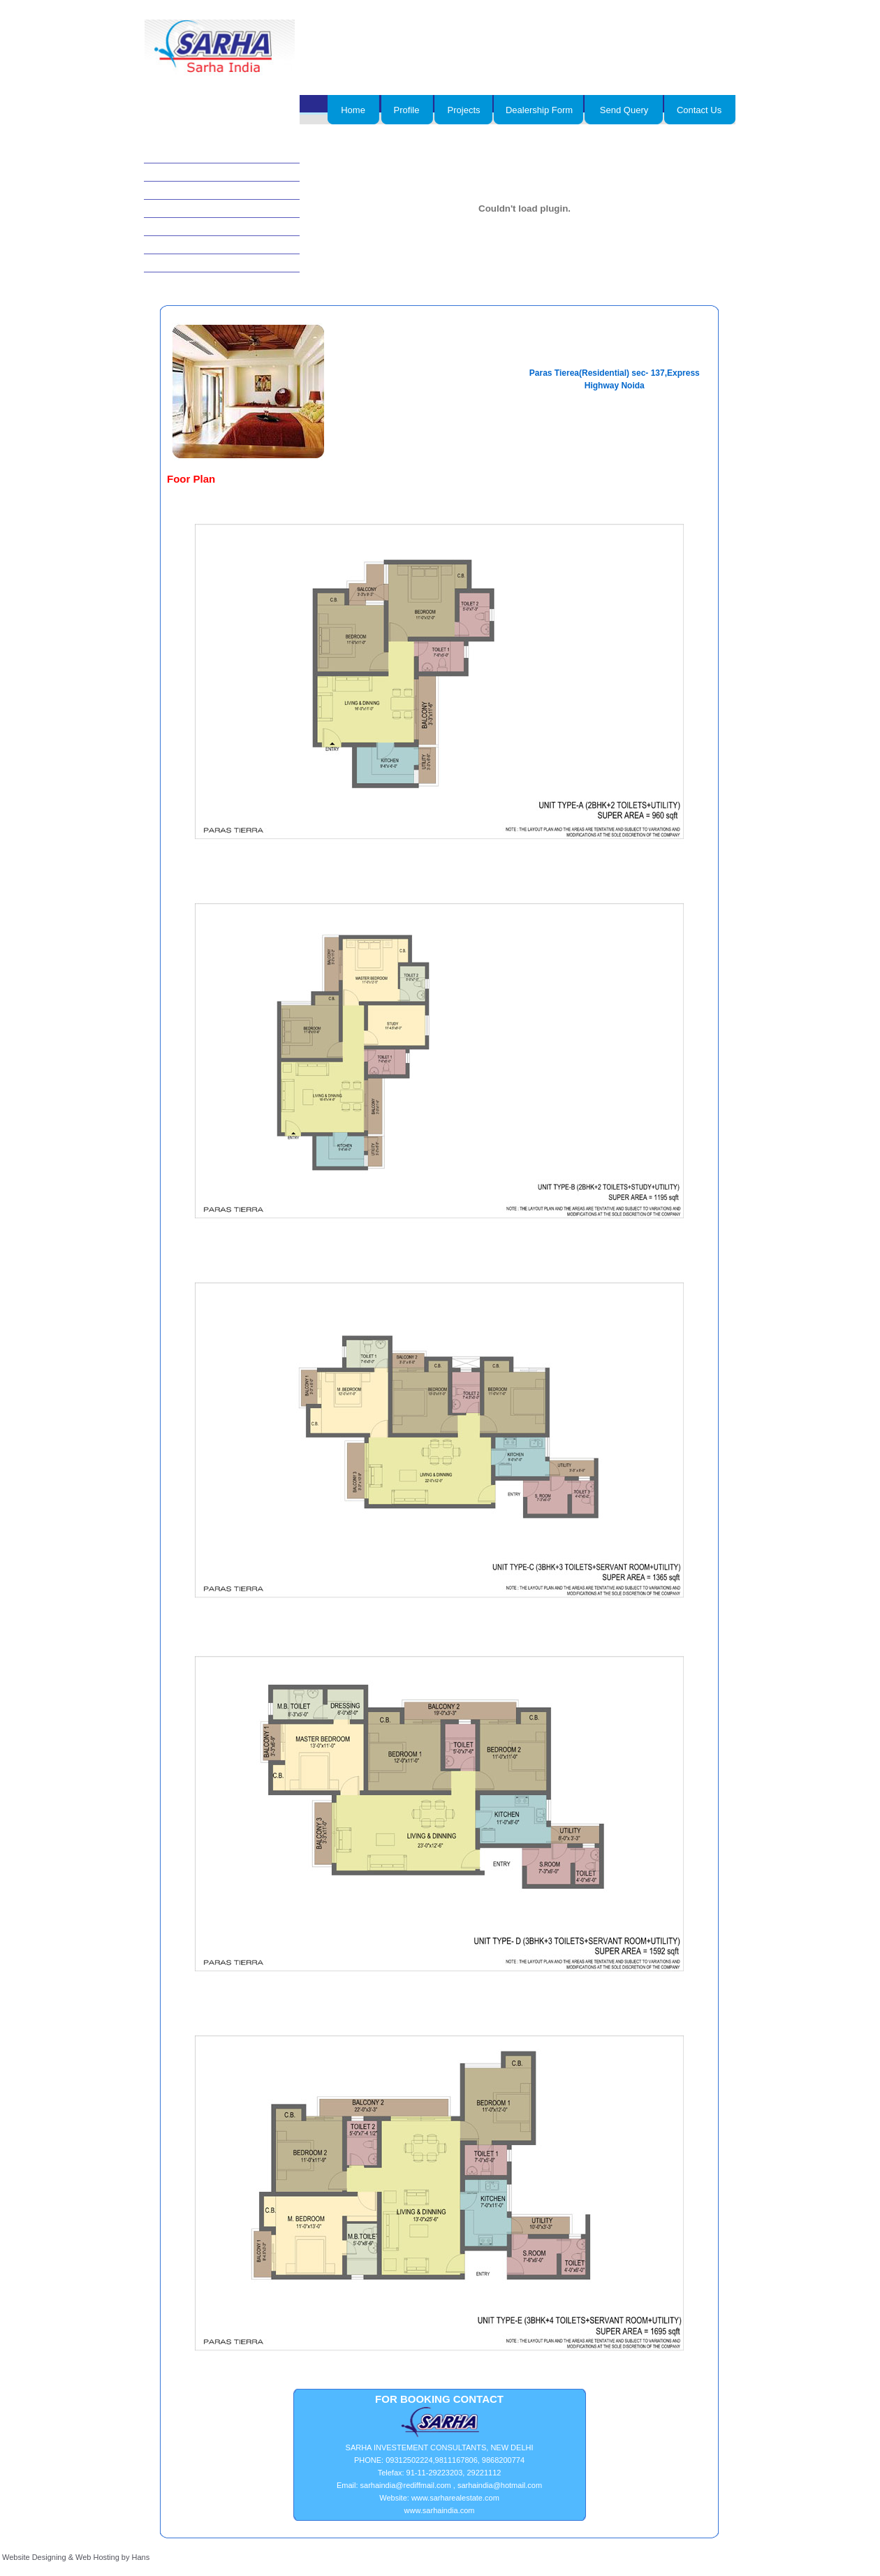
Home (353, 110)
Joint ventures (184, 209)
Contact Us (699, 110)
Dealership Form (539, 110)
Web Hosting (97, 2557)
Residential (178, 227)
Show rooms (181, 263)
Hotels (170, 154)
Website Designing (34, 2557)
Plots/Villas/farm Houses (203, 245)
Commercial (180, 172)
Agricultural (179, 191)
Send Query (624, 110)
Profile (407, 110)
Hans (141, 2557)
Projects (464, 110)
